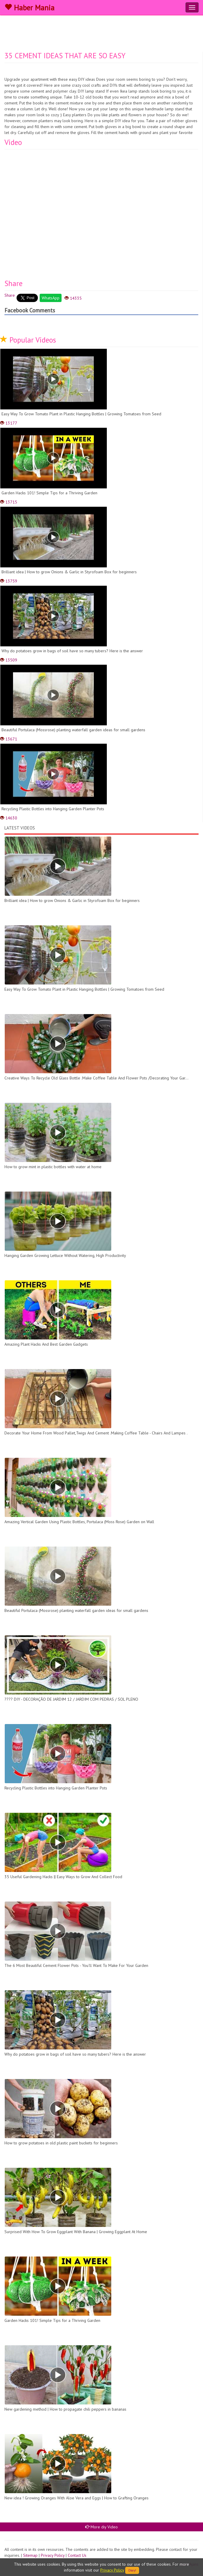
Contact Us (77, 2555)
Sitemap (30, 2555)
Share (9, 295)
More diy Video (101, 2527)
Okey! (132, 2570)
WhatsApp (50, 298)
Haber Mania (29, 7)
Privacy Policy (53, 2555)
